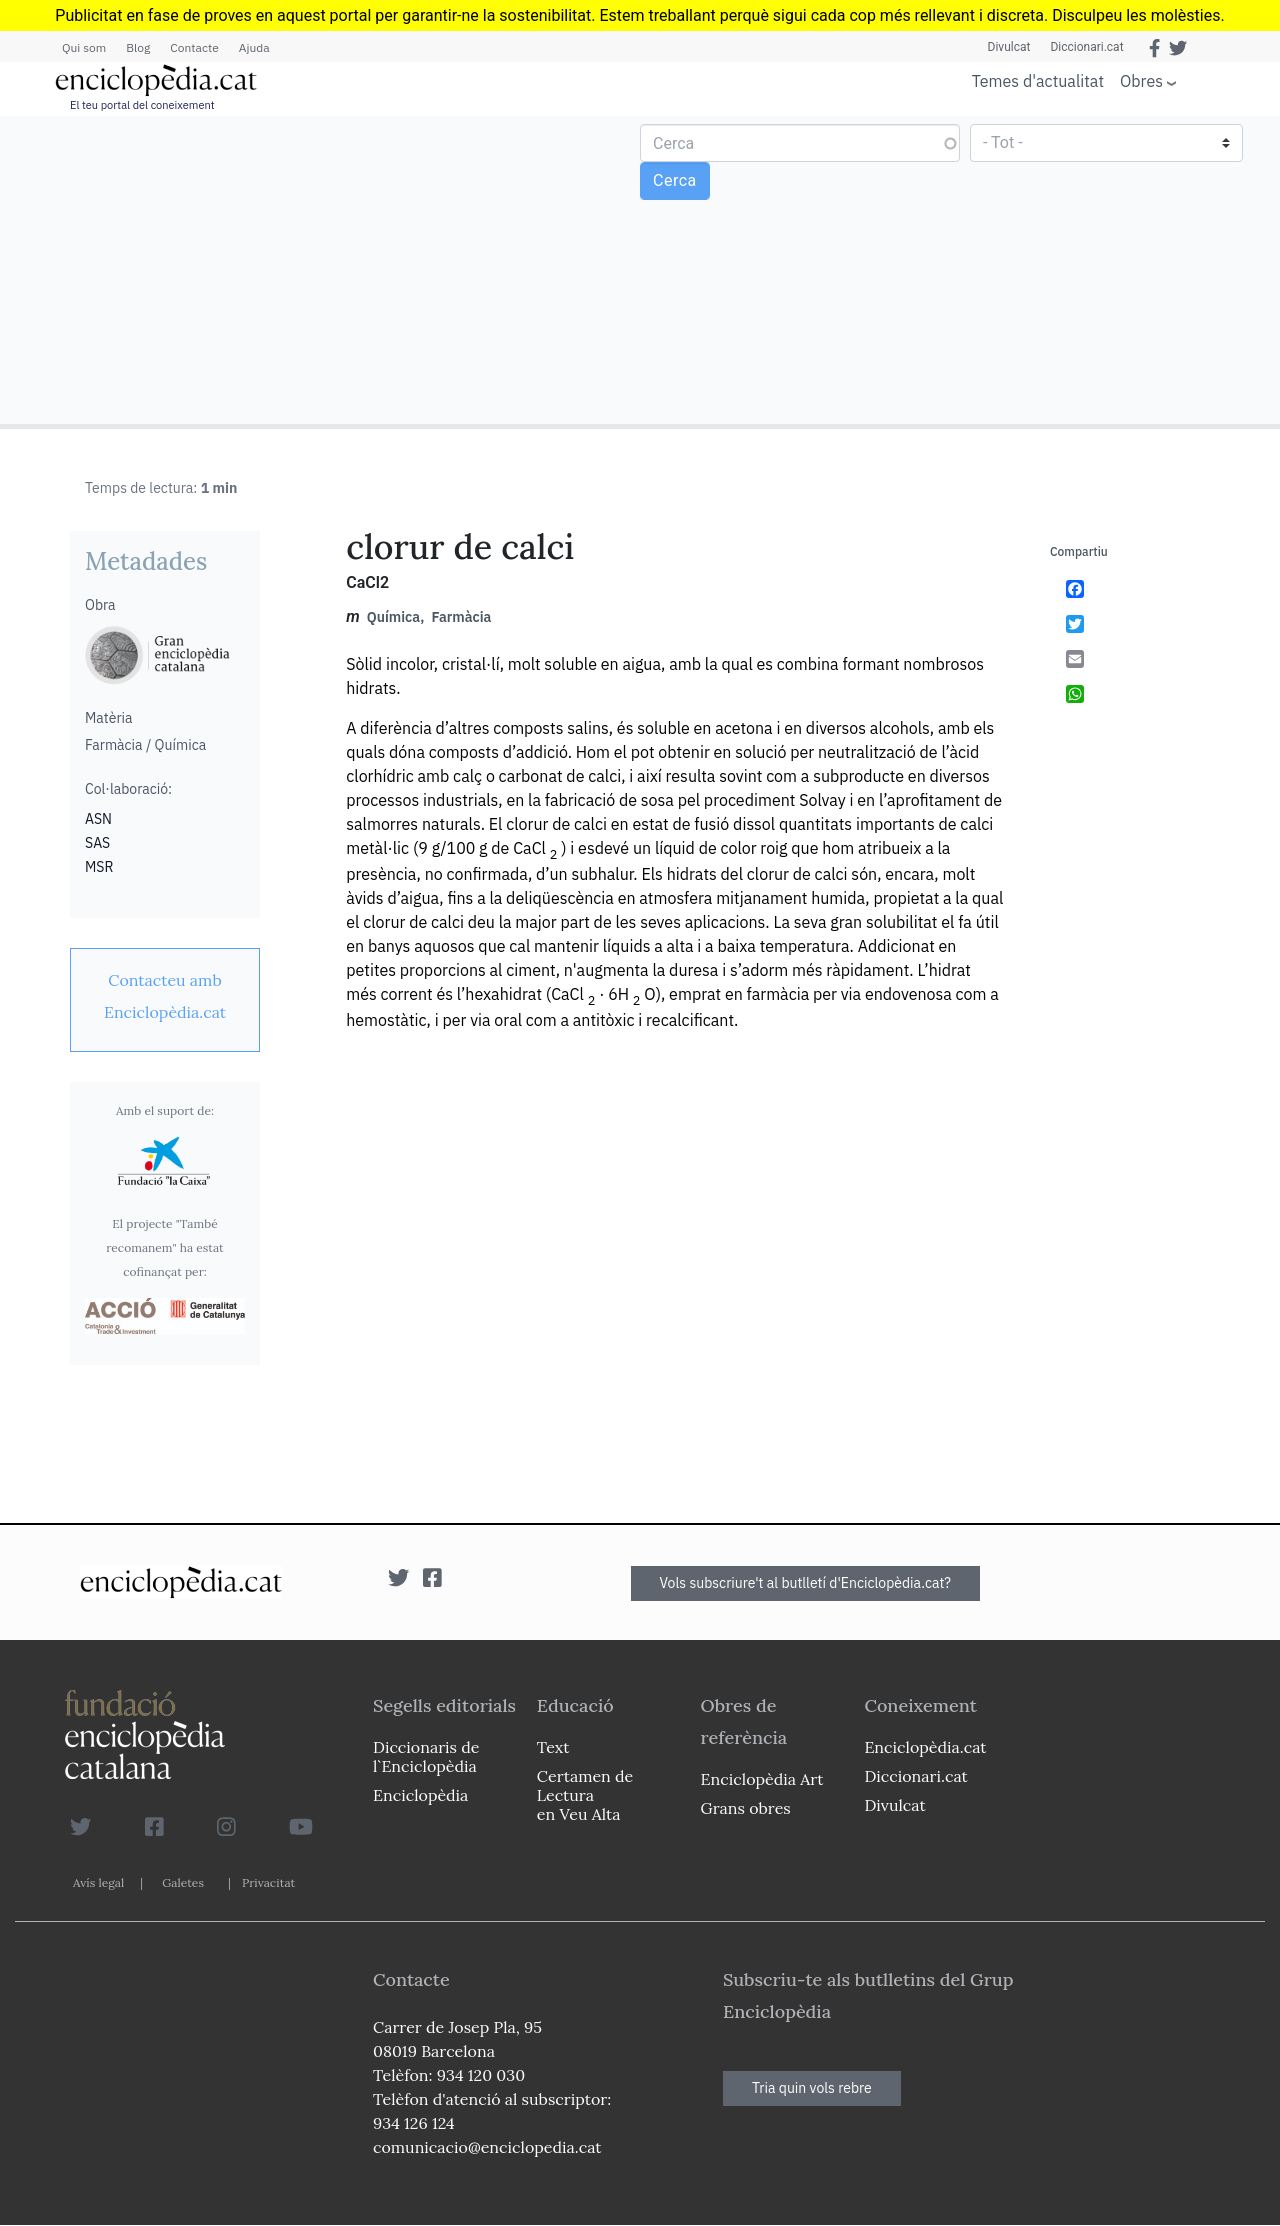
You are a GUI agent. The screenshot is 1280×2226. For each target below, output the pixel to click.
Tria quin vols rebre (812, 2088)
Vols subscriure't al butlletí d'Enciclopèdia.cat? (806, 1583)
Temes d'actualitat (1038, 81)
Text (553, 1747)
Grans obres (746, 1808)
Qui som (84, 47)
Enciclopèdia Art (762, 1779)
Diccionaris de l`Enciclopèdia (426, 1756)
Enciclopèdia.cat (925, 1747)
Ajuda (254, 47)
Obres (1141, 80)
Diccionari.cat (1086, 47)
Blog (138, 47)
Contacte (194, 47)
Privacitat (268, 1882)
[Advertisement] (322, 269)
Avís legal (98, 1882)
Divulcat (1009, 47)
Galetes (183, 1882)
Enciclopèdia (420, 1795)
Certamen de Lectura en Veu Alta (585, 1795)
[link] (165, 996)
